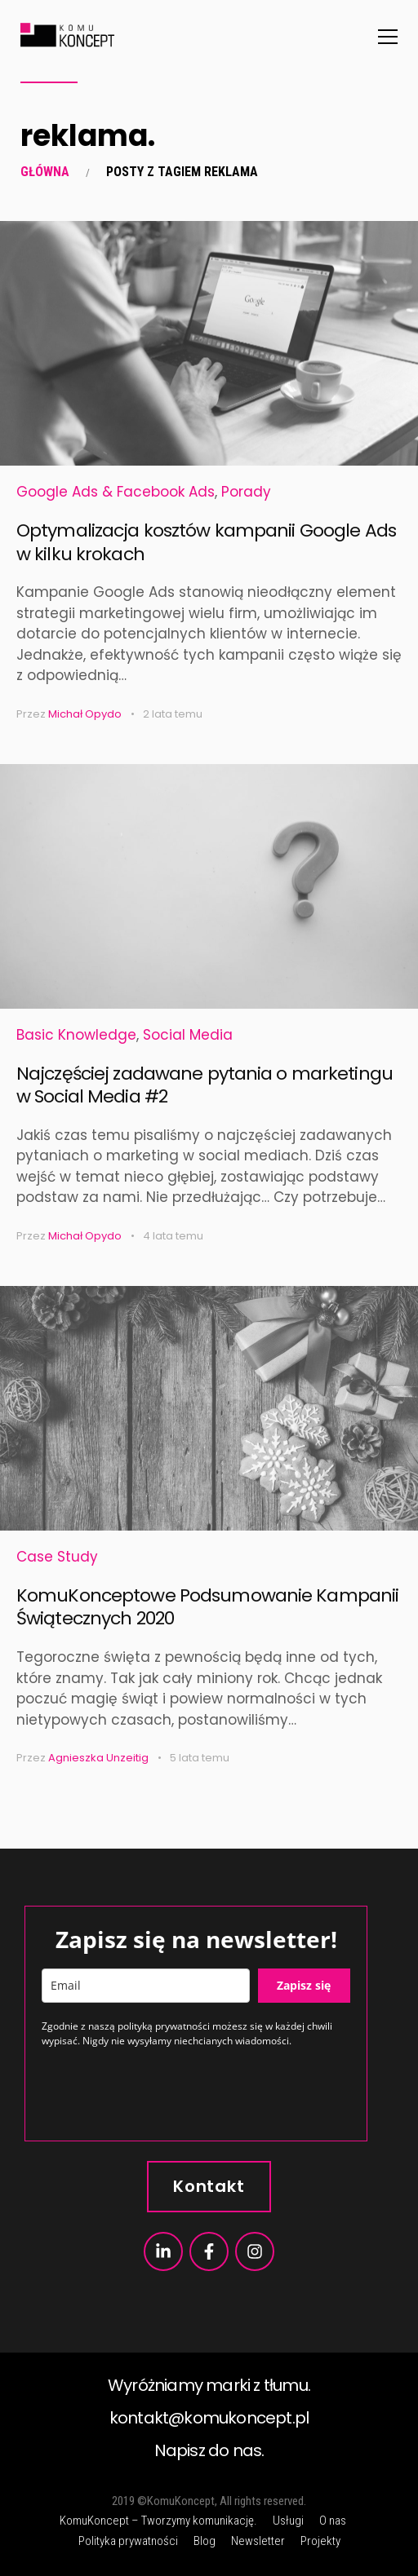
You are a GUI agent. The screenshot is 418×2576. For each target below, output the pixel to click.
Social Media (188, 1035)
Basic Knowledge (76, 1035)
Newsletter (258, 2541)
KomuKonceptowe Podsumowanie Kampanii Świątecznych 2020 (207, 1607)
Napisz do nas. (209, 2450)
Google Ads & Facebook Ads (115, 492)
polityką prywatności (164, 2026)
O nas (332, 2520)
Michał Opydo (85, 714)
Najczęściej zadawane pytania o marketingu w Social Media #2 (204, 1085)
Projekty (320, 2541)
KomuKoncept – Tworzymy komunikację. (158, 2520)
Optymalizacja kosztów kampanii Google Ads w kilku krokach (206, 542)
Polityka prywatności (128, 2541)
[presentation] (166, 2092)
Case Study (57, 1556)
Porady (246, 492)
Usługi (288, 2520)
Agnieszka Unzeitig (98, 1757)
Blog (204, 2541)
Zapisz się (304, 1985)
